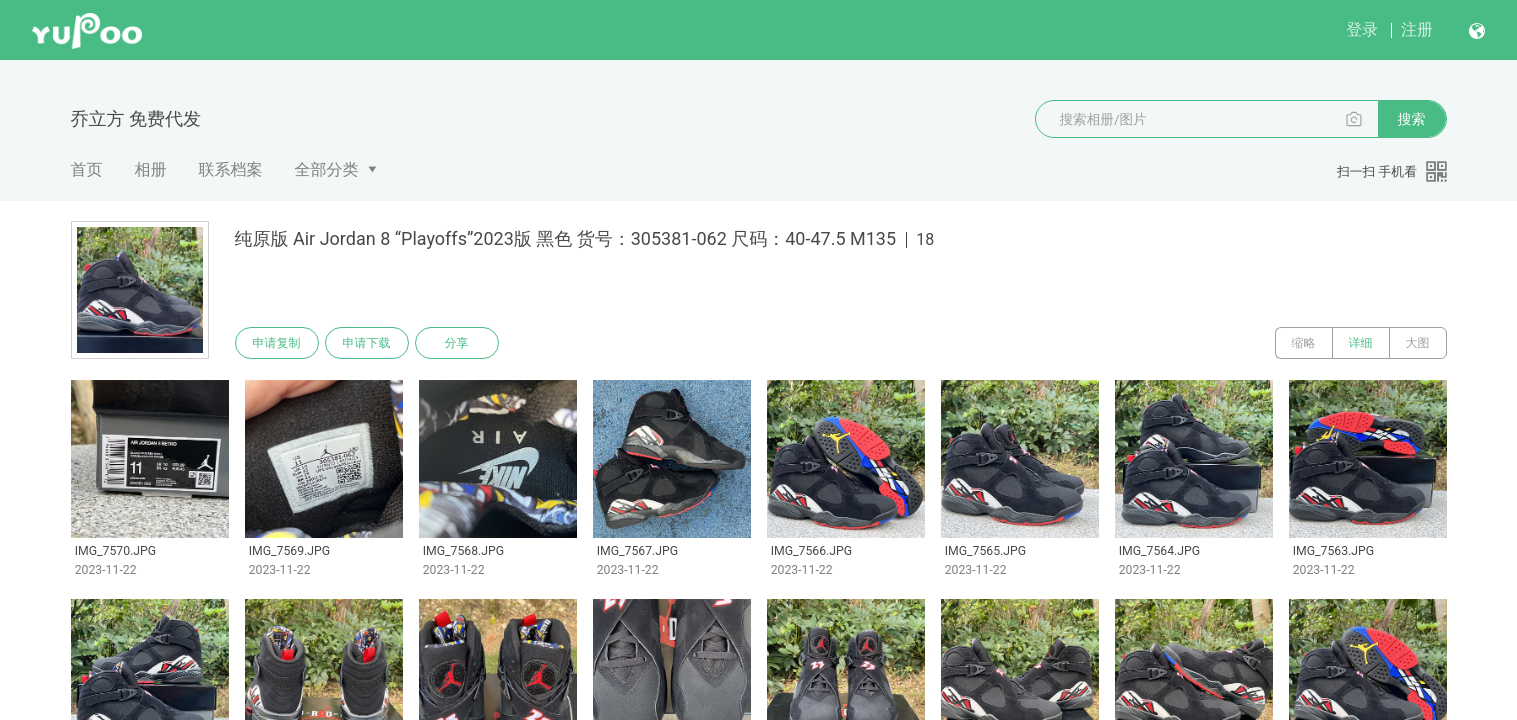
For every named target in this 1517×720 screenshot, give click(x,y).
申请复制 (277, 343)
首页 (87, 169)
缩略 (1304, 343)
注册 (1417, 29)
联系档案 (231, 169)
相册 (151, 169)
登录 (1362, 29)
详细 (1361, 343)
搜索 (1412, 119)
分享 (457, 343)
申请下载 (367, 343)
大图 (1418, 343)
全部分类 (327, 169)
